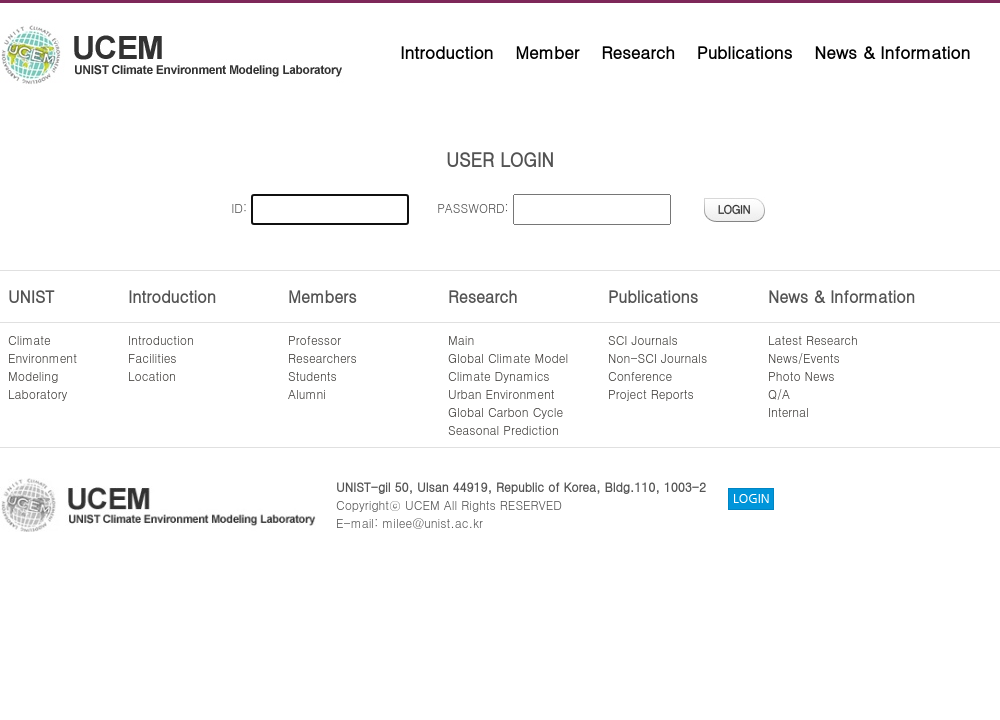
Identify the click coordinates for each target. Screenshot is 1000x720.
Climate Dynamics (499, 375)
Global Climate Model (508, 357)
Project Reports (651, 393)
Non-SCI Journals (657, 357)
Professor (314, 339)
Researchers (322, 357)
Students (312, 375)
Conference (640, 375)
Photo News (801, 375)
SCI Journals (643, 339)
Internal (788, 411)
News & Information (892, 52)
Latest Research (813, 339)
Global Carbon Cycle (505, 411)
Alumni (307, 393)
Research (638, 52)
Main (461, 339)
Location (152, 375)
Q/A (779, 393)
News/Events (804, 357)
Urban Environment (501, 393)
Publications (745, 52)
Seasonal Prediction (503, 429)
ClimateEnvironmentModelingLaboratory (42, 366)
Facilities (152, 357)
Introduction (446, 52)
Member (547, 52)
